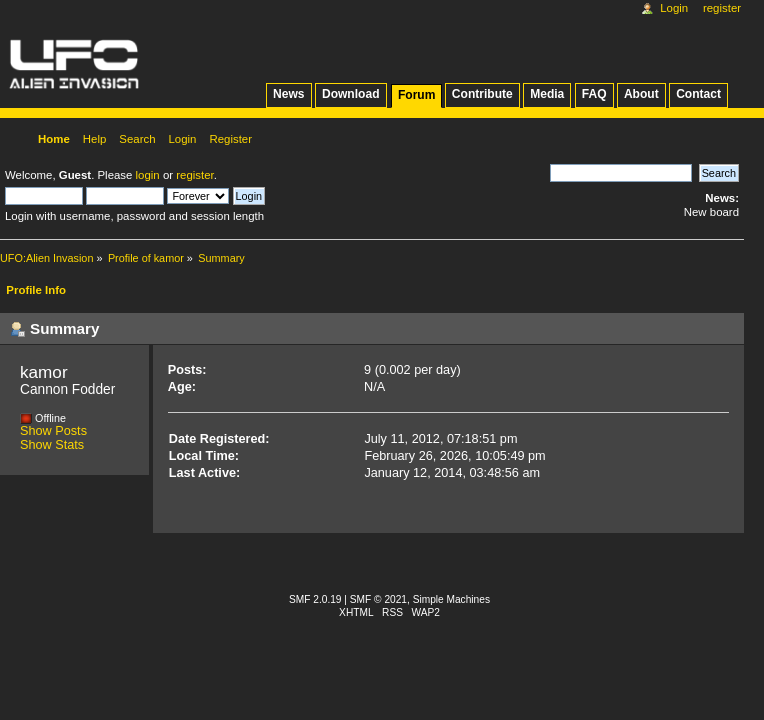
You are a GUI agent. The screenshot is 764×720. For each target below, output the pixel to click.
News (288, 94)
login (148, 175)
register (194, 175)
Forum (416, 95)
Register (722, 8)
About (641, 94)
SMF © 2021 (378, 599)
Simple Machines (451, 599)
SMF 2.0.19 (315, 599)
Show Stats (52, 445)
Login (674, 8)
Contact (698, 94)
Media (547, 94)
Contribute (482, 94)
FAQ (594, 94)
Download (351, 94)
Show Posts (53, 431)
